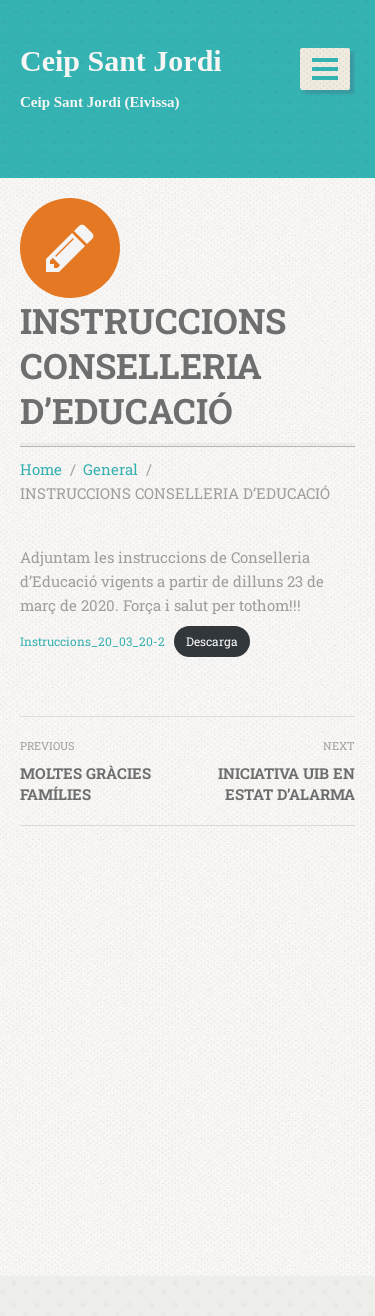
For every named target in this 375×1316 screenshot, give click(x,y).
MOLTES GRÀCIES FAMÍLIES (85, 783)
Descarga (212, 641)
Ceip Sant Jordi (121, 60)
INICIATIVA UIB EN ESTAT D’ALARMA (286, 783)
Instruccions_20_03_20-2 (92, 641)
